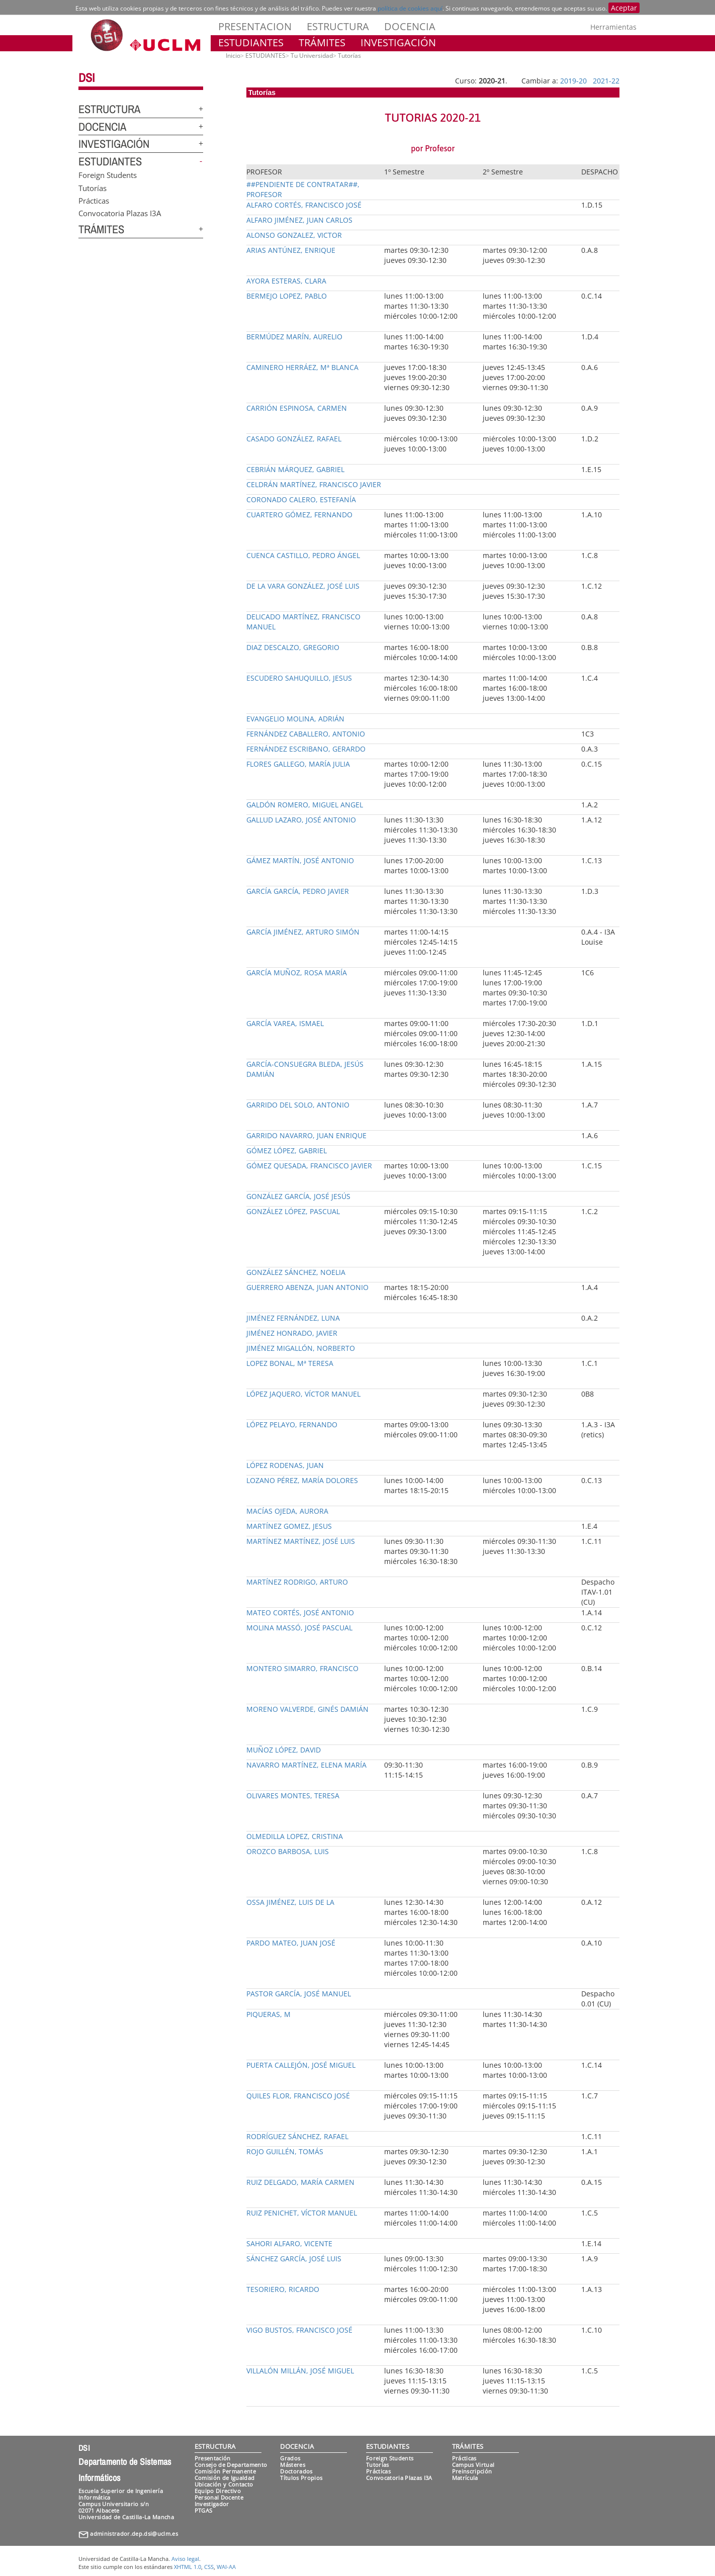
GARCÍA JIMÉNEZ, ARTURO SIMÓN (303, 932)
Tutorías (92, 187)
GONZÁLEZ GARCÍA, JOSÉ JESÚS (298, 1196)
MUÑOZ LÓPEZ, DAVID (283, 1750)
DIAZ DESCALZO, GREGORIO (292, 647)
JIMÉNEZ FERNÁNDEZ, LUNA (293, 1318)
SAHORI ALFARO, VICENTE (289, 2243)
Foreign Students (107, 175)
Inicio (233, 55)
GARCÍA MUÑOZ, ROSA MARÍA (296, 972)
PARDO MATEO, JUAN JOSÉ (290, 1943)
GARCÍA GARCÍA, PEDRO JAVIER (297, 891)
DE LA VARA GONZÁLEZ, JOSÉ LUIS (303, 586)
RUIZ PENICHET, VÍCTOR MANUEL (301, 2213)
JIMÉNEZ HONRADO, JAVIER (291, 1333)
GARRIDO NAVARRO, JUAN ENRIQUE (306, 1135)
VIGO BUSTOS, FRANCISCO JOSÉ (299, 2330)
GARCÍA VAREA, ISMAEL (285, 1023)
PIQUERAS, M (268, 2014)
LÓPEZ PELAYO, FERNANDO (291, 1424)
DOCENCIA (409, 26)
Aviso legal (185, 2558)
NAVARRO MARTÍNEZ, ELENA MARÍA (306, 1765)
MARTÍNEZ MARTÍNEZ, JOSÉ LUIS (300, 1541)
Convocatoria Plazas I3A (119, 213)
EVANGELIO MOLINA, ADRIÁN (295, 718)
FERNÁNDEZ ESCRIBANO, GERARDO (306, 749)
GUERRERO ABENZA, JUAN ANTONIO (307, 1287)
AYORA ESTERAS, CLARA (286, 281)
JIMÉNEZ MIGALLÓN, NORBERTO (300, 1348)
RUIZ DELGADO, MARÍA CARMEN (300, 2182)
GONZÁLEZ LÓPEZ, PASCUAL (293, 1211)
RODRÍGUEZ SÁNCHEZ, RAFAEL (297, 2136)
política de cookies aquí (410, 8)
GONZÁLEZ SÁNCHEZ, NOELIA (295, 1272)
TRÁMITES (322, 42)
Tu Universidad (312, 55)
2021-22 (606, 80)
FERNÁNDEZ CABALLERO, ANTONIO (305, 734)
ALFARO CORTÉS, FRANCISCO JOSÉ (304, 205)
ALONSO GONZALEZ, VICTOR (294, 235)
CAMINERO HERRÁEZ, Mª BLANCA (302, 367)
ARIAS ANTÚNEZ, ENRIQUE (290, 250)
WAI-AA (226, 2566)
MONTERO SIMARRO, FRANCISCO (302, 1668)
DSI (86, 77)
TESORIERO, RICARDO (282, 2289)
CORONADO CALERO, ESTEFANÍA (301, 499)
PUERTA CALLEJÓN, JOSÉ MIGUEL (300, 2065)
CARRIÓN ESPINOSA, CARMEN (296, 408)
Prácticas (93, 200)
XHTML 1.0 (187, 2566)
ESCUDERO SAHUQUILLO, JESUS (299, 678)
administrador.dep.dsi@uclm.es (134, 2533)
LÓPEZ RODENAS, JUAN (285, 1465)
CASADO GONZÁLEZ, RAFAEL (293, 438)
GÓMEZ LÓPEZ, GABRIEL (286, 1150)
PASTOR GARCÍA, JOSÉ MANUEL (298, 1993)
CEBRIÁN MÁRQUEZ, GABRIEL (295, 469)
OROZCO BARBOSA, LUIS (287, 1851)
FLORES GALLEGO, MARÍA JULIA (298, 764)
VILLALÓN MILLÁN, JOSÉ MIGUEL (300, 2370)
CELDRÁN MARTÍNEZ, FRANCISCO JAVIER (313, 484)
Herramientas (613, 27)
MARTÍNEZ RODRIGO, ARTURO (297, 1582)
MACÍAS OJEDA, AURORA (287, 1511)
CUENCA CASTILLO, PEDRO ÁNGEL (303, 555)
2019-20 (573, 80)
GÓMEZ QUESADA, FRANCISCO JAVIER (309, 1165)
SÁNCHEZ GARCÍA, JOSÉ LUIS (293, 2258)
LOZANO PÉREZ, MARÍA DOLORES (302, 1480)
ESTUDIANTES (251, 42)
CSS (209, 2566)
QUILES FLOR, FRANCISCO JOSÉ (298, 2095)
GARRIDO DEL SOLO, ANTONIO (297, 1105)
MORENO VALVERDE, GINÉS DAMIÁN (307, 1709)
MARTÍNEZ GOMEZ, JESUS (289, 1526)
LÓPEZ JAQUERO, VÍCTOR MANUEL (303, 1394)
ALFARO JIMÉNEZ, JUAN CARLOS (299, 220)
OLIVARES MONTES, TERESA (292, 1795)
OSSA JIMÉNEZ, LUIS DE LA (290, 1902)
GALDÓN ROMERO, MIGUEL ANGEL (304, 804)
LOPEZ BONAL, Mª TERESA (289, 1363)
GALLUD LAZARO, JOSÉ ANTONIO (301, 819)
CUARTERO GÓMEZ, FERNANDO (299, 514)
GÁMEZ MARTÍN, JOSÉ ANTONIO (300, 860)
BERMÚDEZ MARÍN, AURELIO (294, 336)
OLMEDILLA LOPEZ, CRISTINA (294, 1836)
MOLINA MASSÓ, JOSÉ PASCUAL (299, 1627)
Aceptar (624, 8)
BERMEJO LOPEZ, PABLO (286, 296)
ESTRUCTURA (338, 26)
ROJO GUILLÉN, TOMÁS (284, 2151)
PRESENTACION (255, 26)
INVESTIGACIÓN (398, 42)
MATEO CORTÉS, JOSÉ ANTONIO (300, 1612)
